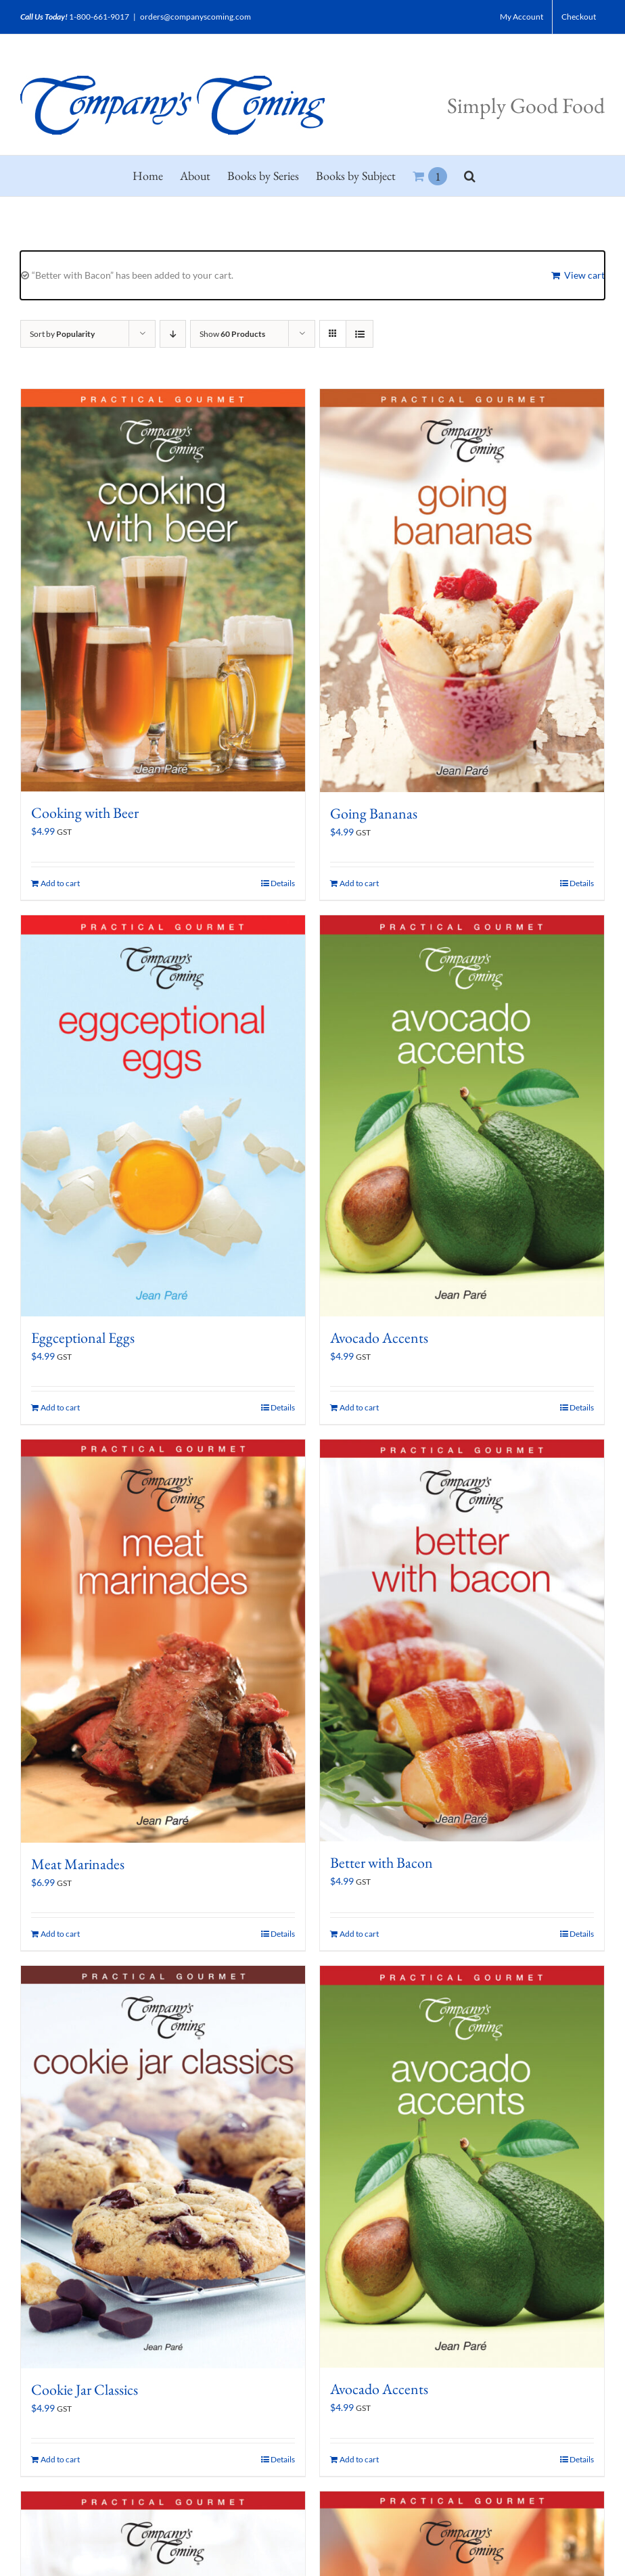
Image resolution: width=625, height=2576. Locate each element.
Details (283, 883)
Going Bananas (373, 813)
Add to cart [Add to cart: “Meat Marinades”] (60, 1934)
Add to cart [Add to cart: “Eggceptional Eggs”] (60, 1407)
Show (232, 334)
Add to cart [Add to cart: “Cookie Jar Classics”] (60, 2459)
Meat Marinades (77, 1864)
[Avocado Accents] (462, 1116)
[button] (470, 176)
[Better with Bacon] (462, 1640)
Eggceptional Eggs (83, 1338)
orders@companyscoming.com (195, 17)
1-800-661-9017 (99, 17)
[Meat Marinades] (163, 1641)
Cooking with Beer (85, 813)
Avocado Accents (379, 1338)
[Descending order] (173, 334)
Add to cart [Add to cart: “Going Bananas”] (359, 883)
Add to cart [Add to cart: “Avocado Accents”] (359, 1407)
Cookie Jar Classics (84, 2389)
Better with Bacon (381, 1862)
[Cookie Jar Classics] (163, 2167)
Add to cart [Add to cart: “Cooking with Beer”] (60, 883)
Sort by (62, 334)
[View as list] (359, 334)
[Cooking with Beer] (163, 590)
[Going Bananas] (462, 590)
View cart (584, 275)
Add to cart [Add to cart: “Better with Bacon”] (359, 1934)
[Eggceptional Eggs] (163, 1115)
